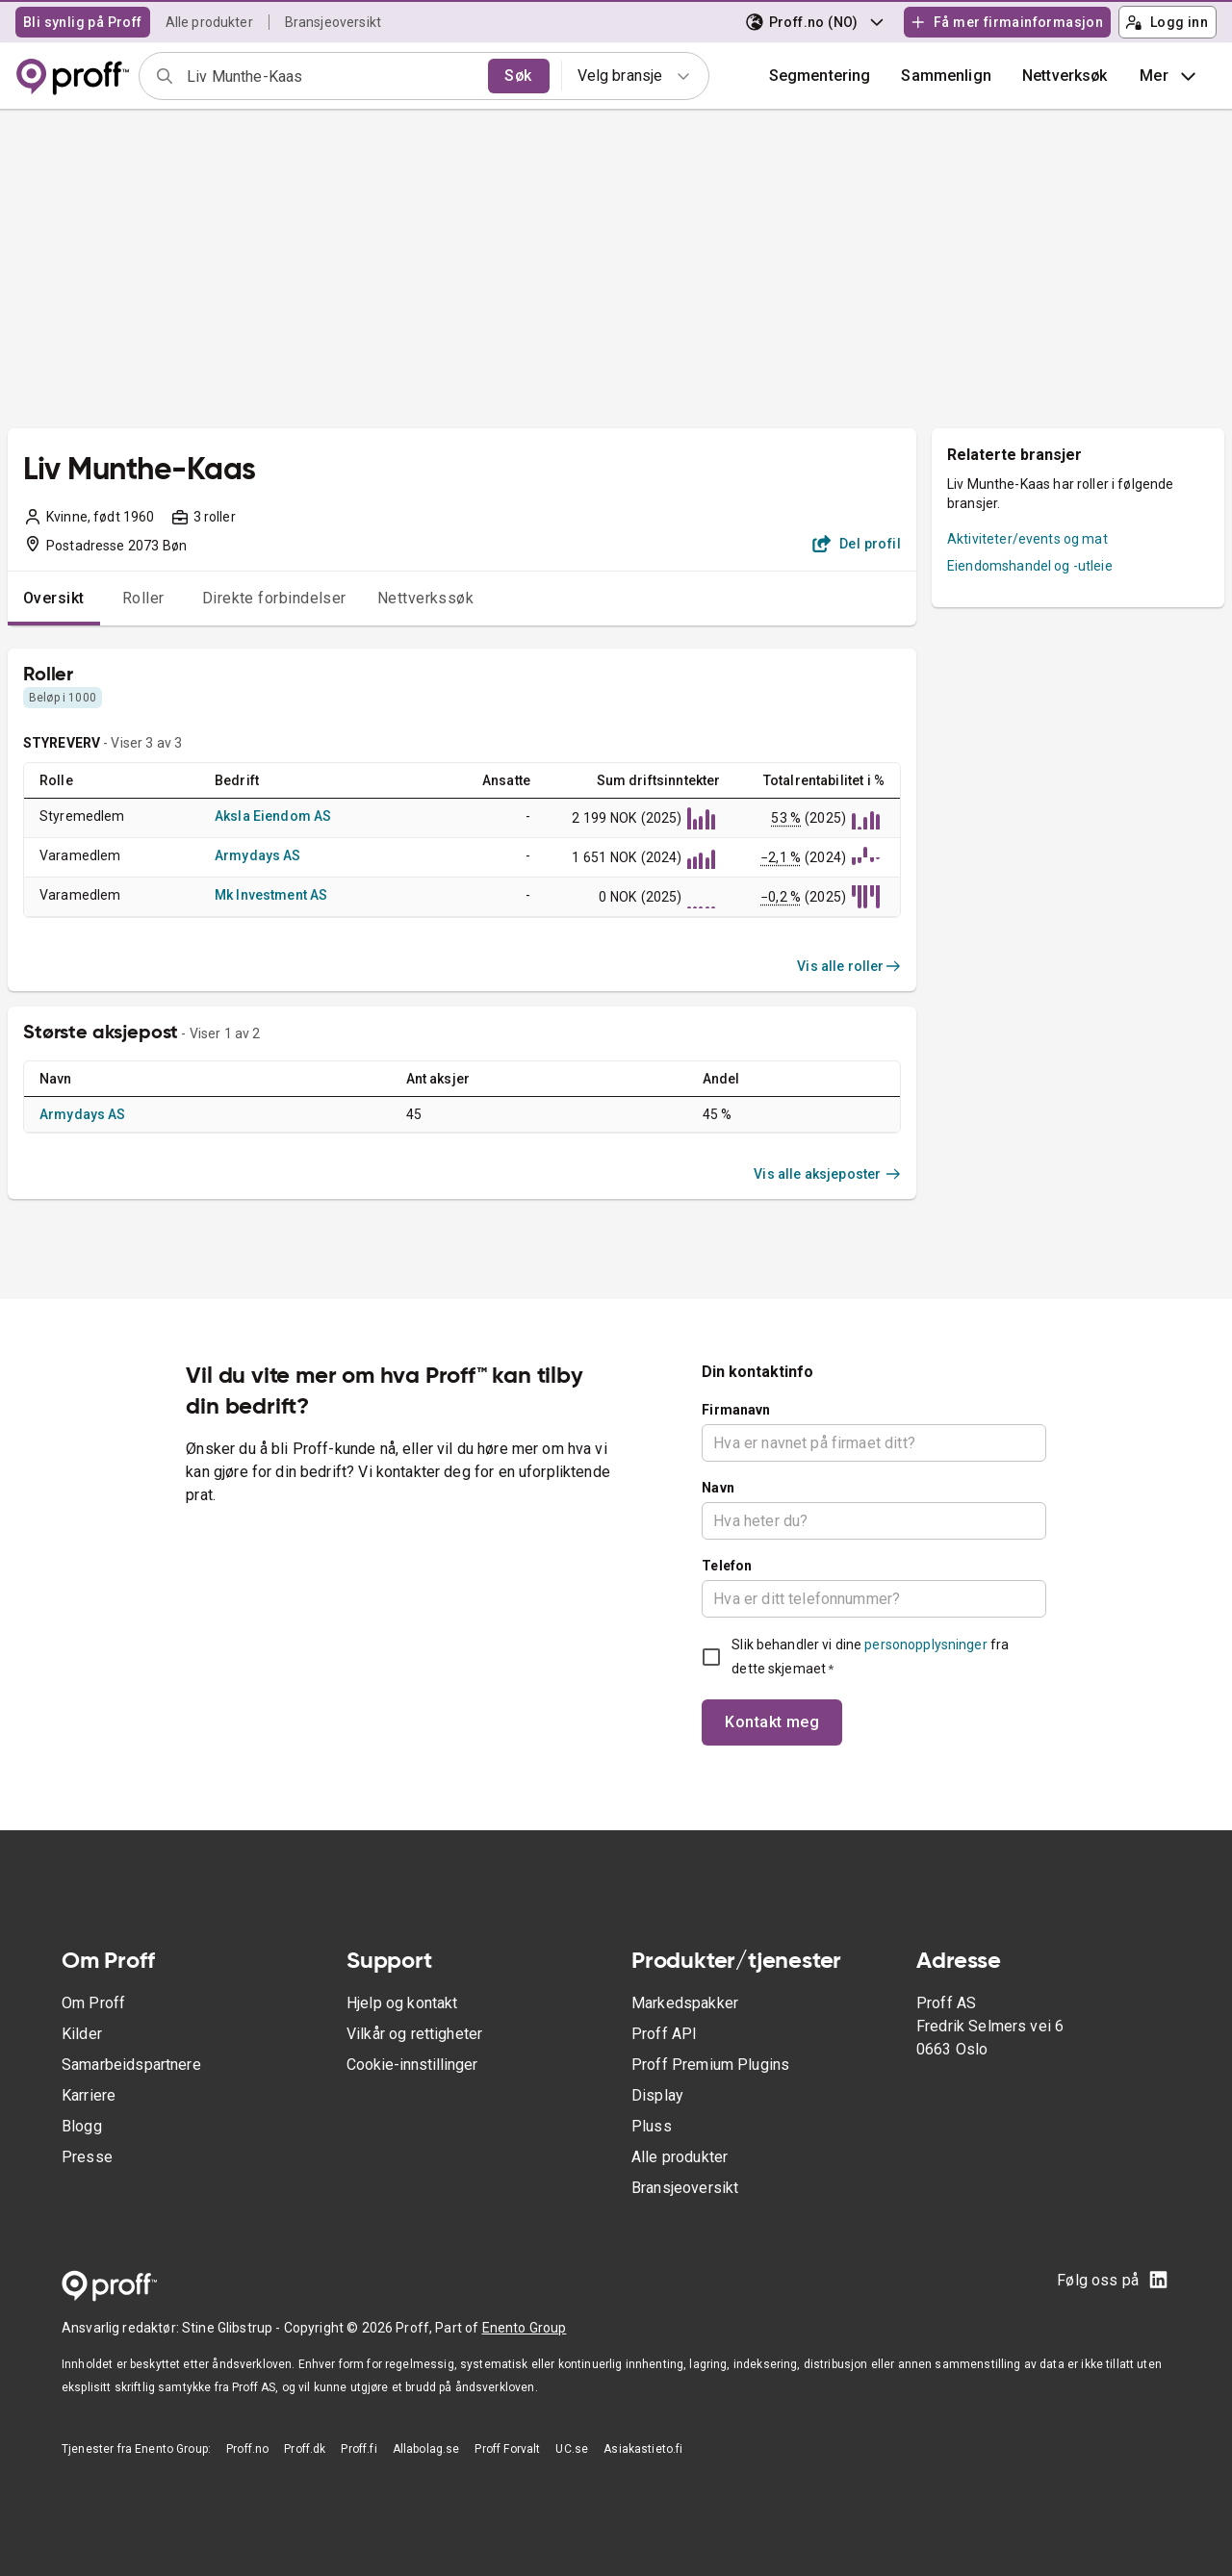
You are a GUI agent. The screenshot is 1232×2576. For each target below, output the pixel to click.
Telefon (727, 1565)
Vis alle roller (849, 966)
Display (657, 2095)
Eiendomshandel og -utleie (1030, 566)
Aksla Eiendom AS (273, 816)
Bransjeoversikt (333, 22)
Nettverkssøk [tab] (426, 598)
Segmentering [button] (820, 75)
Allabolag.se (426, 2449)
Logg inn (1166, 22)
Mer (1170, 76)
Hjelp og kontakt (401, 2003)
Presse (87, 2157)
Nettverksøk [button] (1065, 75)
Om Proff (93, 2003)
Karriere (89, 2095)
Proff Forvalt (507, 2449)
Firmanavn (736, 1409)
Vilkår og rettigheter (414, 2034)
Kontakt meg (772, 1722)
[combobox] (331, 76)
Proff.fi (358, 2449)
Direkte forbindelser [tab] (274, 598)
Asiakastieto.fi (642, 2449)
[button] (946, 76)
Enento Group (524, 2327)
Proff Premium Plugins (710, 2064)
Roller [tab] (143, 598)
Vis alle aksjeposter (827, 1174)
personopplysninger (925, 1644)
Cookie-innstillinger (411, 2064)
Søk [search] (517, 75)
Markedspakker (684, 2003)
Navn (718, 1487)
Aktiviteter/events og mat (1027, 539)
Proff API (664, 2034)
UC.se (571, 2449)
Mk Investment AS (271, 895)
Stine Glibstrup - (233, 2327)
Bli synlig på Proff (82, 22)
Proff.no (247, 2449)
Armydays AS (258, 855)
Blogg (82, 2126)
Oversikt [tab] (54, 598)
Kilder (82, 2034)
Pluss (651, 2126)
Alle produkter (209, 22)
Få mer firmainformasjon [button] (1007, 22)
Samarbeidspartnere (131, 2064)
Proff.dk (304, 2449)
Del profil (857, 543)
